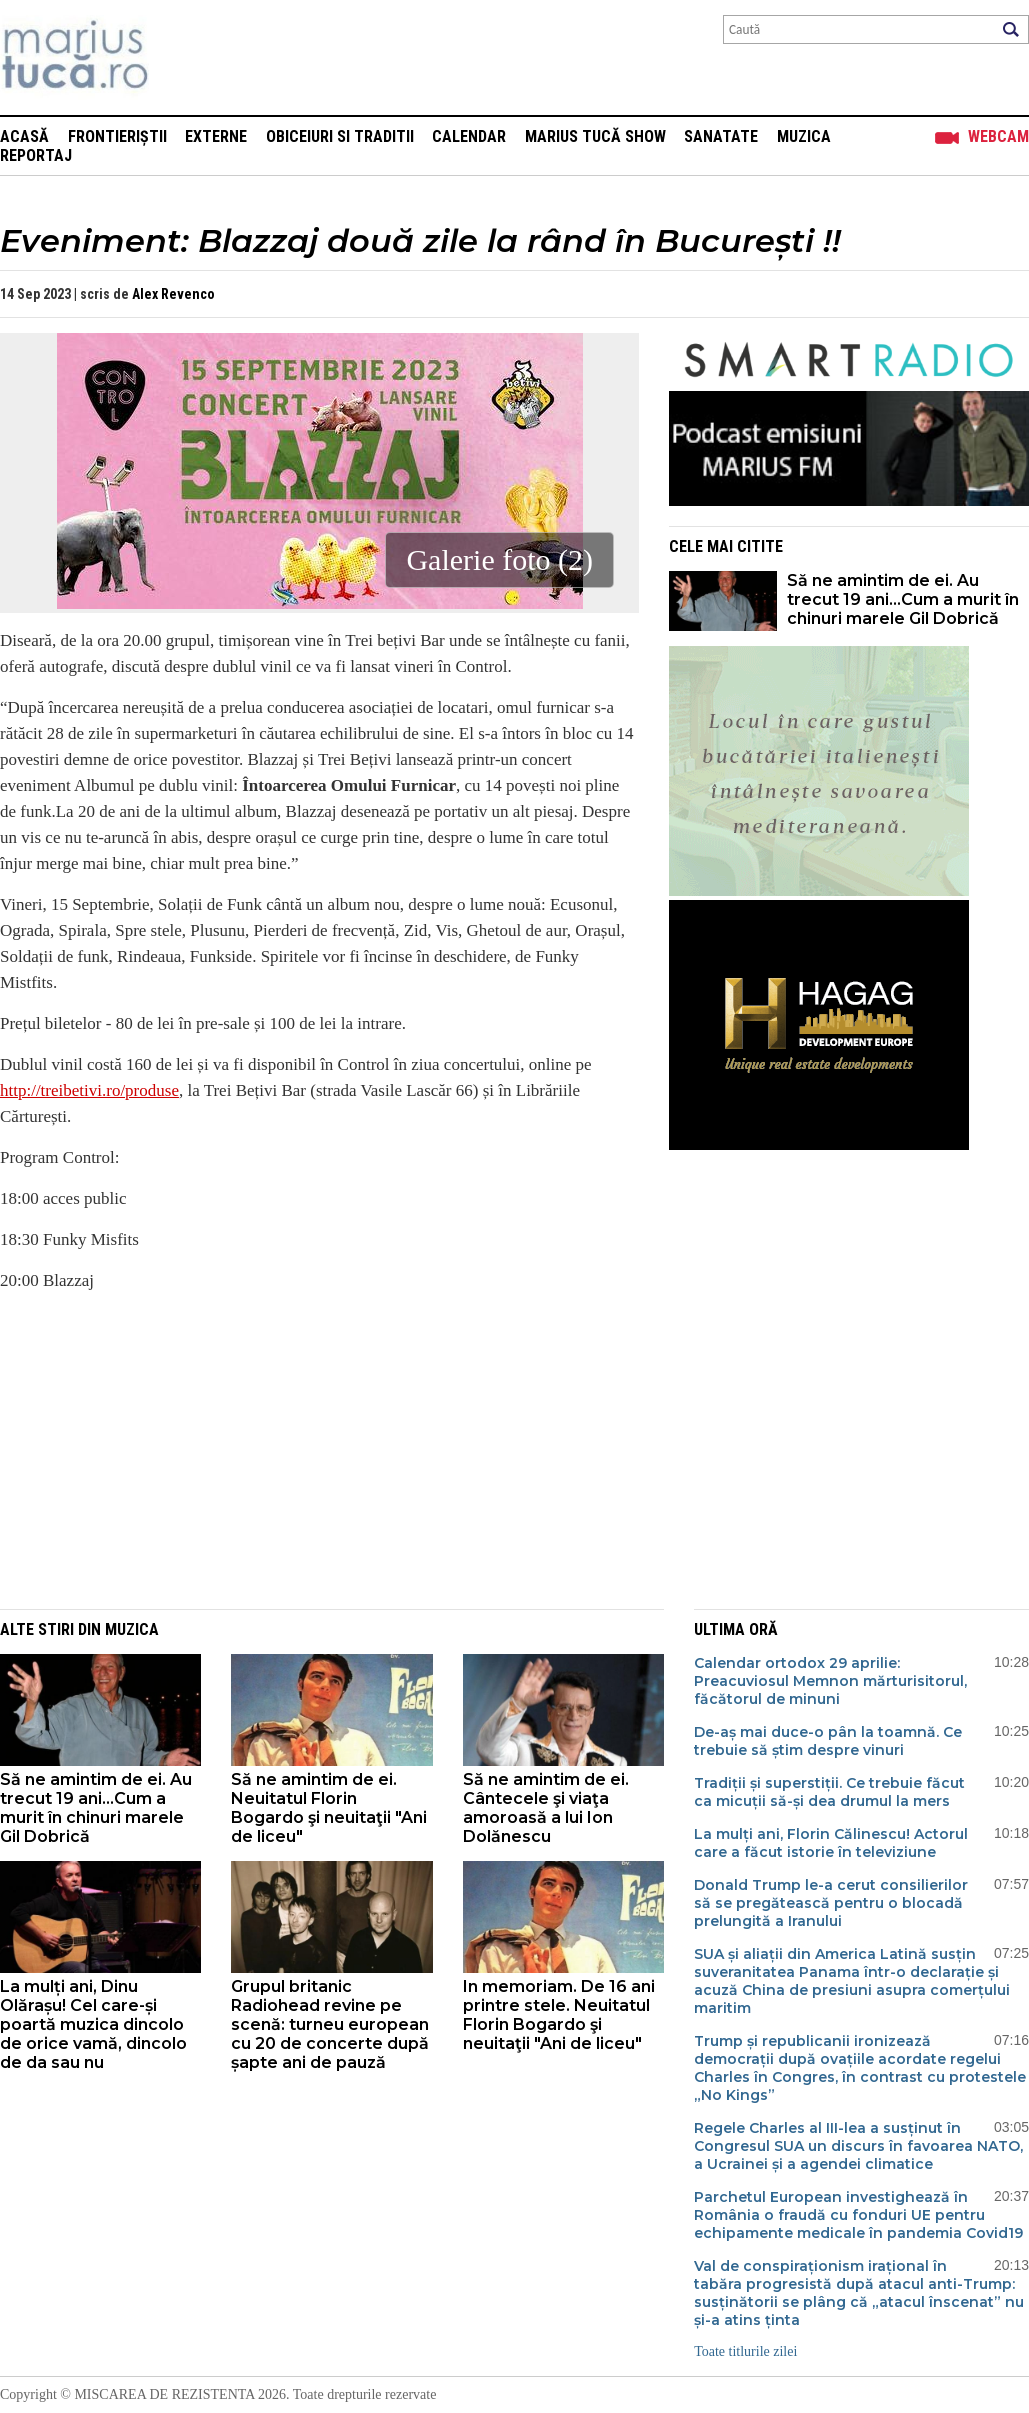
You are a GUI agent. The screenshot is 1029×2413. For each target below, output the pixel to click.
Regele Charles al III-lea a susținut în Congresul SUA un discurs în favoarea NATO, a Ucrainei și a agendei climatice (858, 2146)
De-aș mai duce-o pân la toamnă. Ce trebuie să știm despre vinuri (828, 1741)
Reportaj (36, 155)
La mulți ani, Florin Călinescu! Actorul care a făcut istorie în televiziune (831, 1843)
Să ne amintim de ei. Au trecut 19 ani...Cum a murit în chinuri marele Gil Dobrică (903, 599)
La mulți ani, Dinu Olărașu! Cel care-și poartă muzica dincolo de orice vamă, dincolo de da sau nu (93, 2024)
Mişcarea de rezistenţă (182, 57)
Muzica (804, 136)
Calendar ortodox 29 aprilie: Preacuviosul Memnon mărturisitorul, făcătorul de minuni (830, 1681)
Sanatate (721, 136)
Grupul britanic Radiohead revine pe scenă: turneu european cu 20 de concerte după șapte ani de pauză (330, 2024)
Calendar (469, 136)
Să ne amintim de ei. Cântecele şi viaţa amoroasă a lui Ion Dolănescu (546, 1808)
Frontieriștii (117, 136)
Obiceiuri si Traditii (340, 136)
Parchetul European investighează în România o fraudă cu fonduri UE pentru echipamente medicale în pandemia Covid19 (858, 2215)
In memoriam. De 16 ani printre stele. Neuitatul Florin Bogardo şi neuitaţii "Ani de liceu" (559, 2015)
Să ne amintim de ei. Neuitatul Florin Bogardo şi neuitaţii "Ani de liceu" (329, 1808)
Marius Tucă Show (595, 136)
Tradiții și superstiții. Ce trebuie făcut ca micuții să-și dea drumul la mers (829, 1792)
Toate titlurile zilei (745, 2351)
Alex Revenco (173, 294)
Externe (216, 136)
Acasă (24, 136)
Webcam (998, 136)
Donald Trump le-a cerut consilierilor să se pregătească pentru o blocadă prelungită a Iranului (831, 1903)
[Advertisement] (305, 1449)
